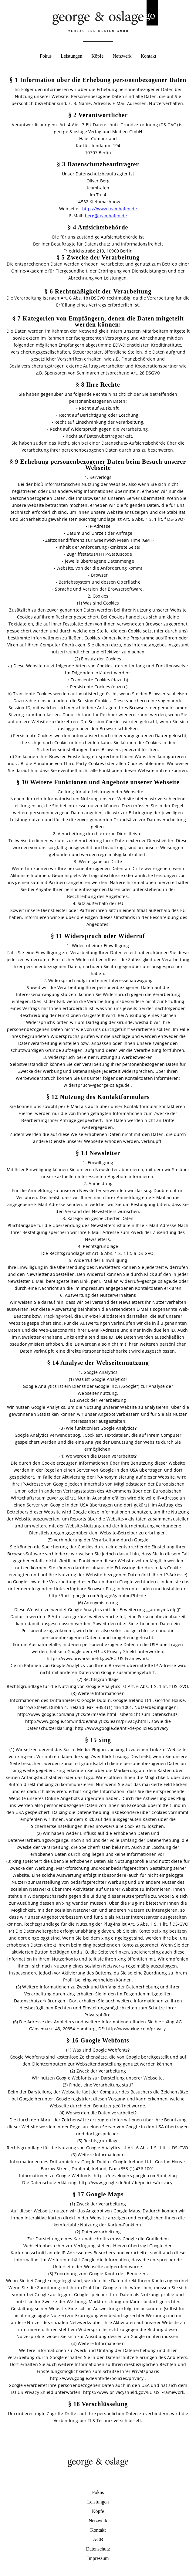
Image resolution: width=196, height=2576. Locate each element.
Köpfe (97, 56)
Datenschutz (98, 2548)
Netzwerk (122, 56)
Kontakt (148, 56)
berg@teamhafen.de (106, 216)
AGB (98, 2539)
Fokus (46, 56)
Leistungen (71, 56)
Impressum (98, 2558)
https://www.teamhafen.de (109, 209)
